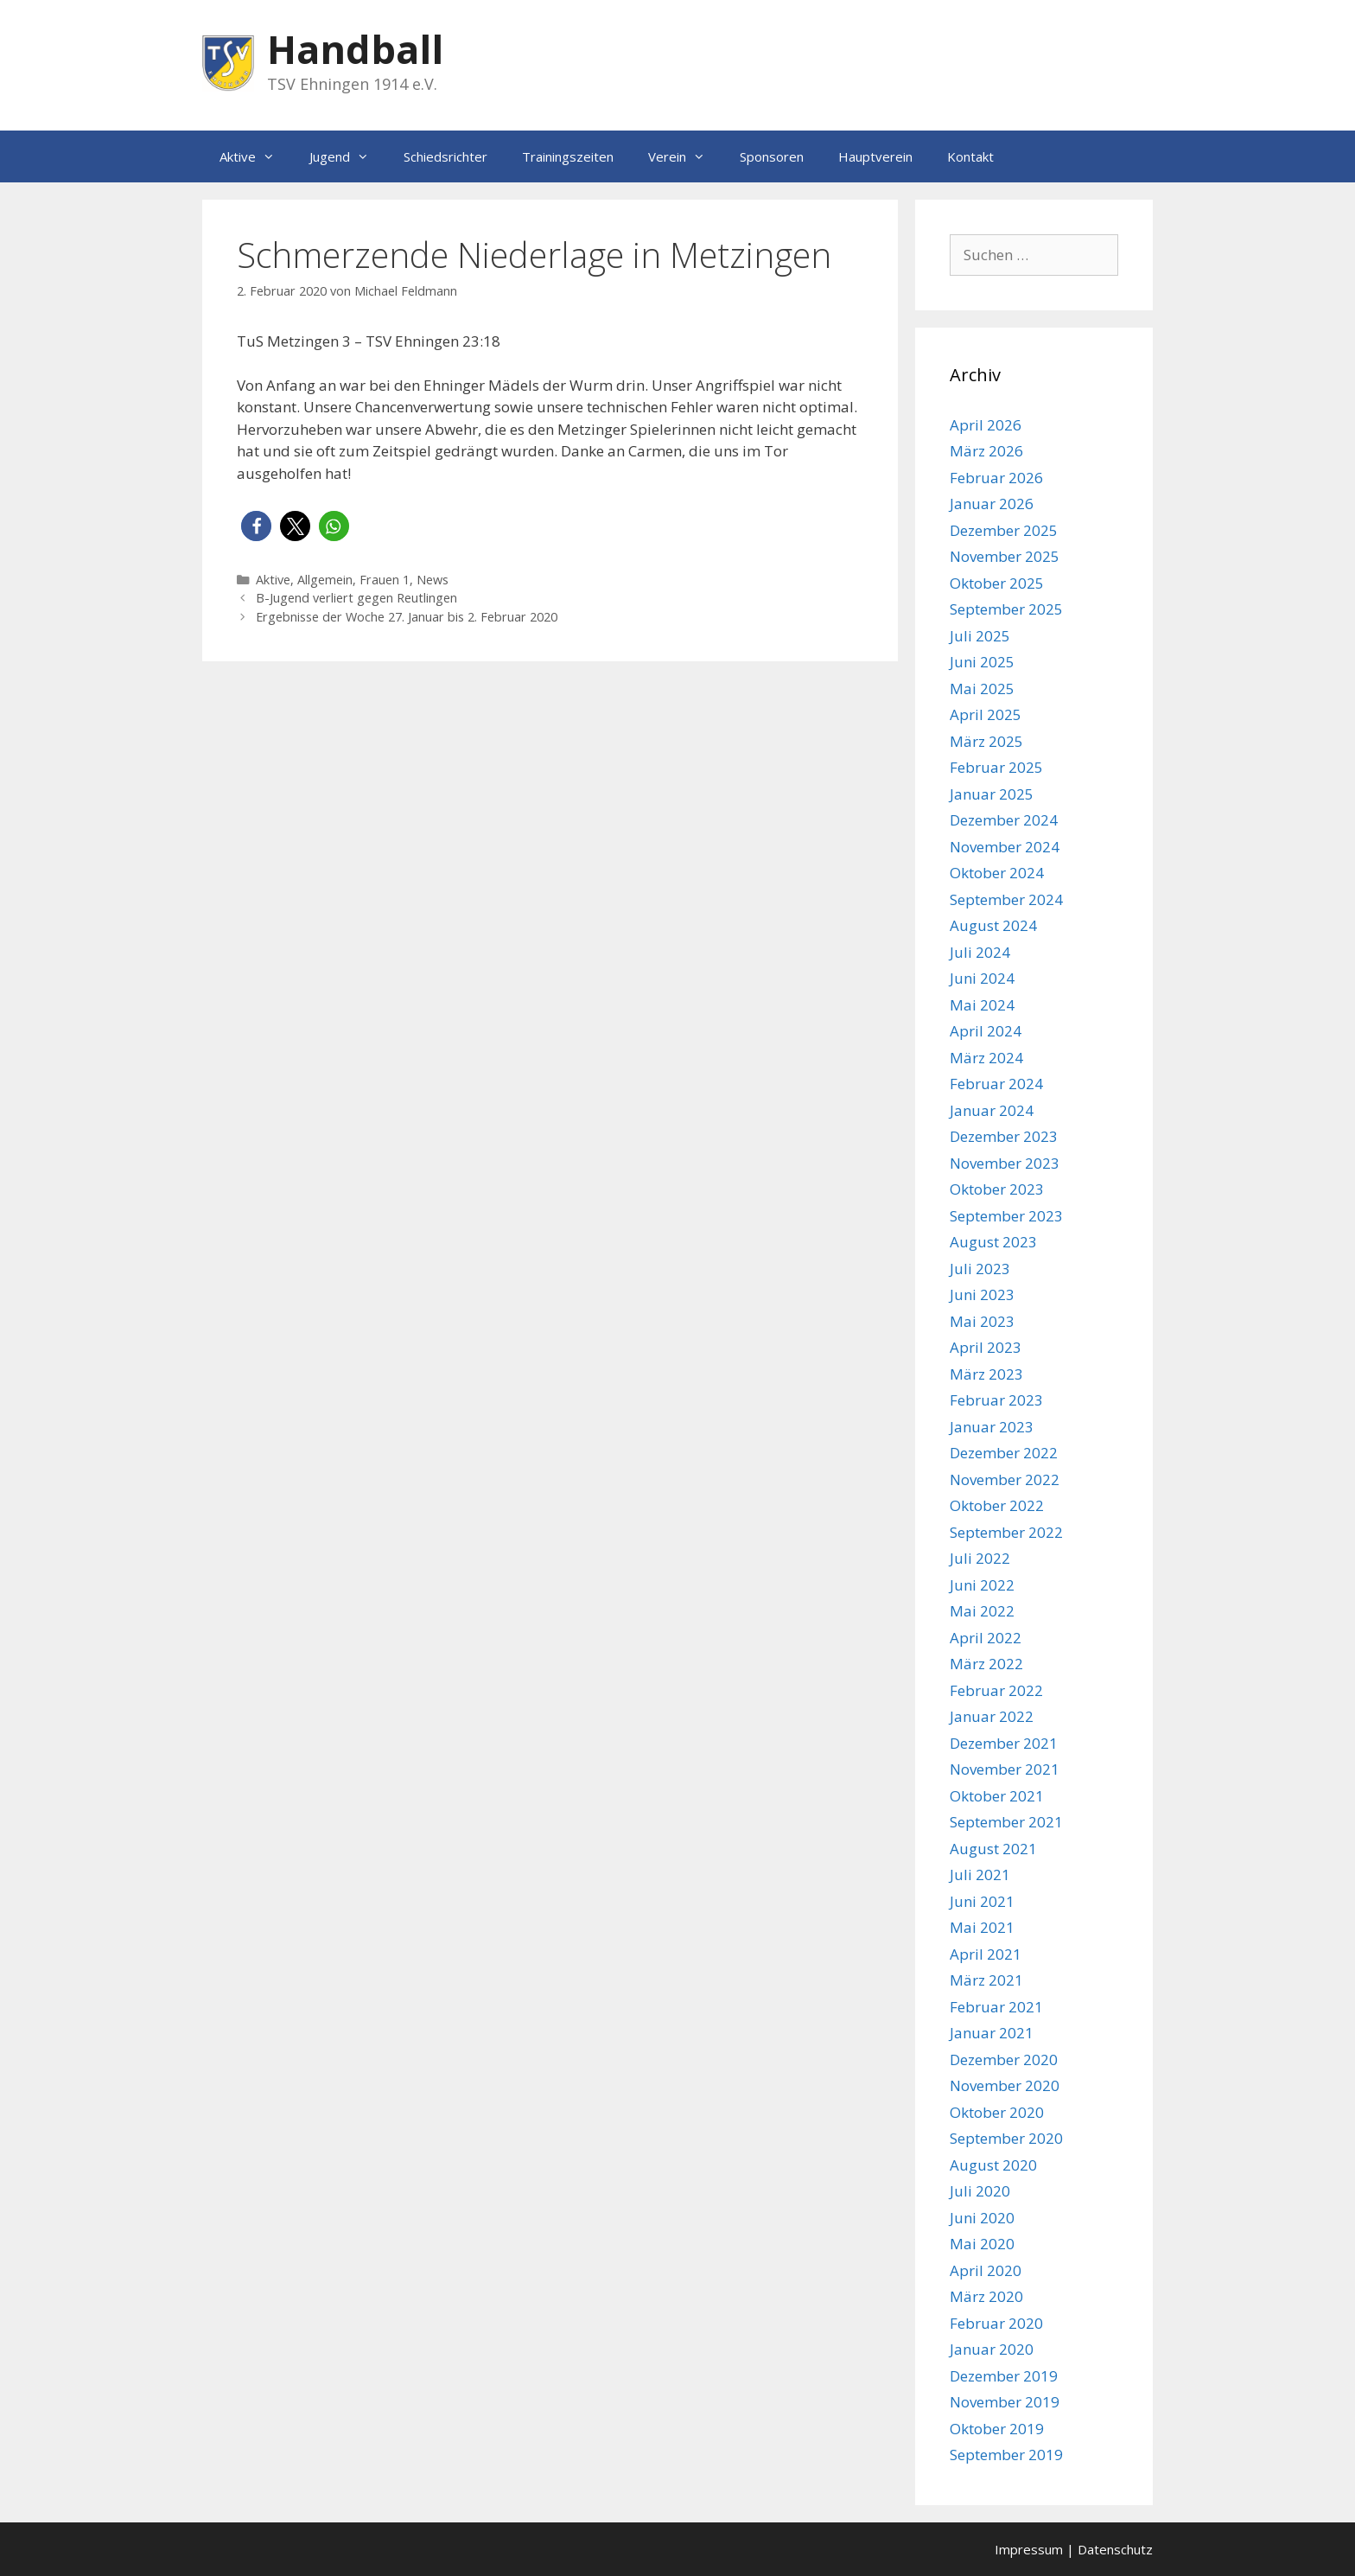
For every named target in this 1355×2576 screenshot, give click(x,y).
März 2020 (986, 2296)
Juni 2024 (982, 978)
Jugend (347, 156)
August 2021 (993, 1849)
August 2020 (993, 2165)
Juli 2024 (980, 952)
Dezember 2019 (1004, 2376)
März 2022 (986, 1664)
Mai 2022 (982, 1611)
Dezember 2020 (1004, 2059)
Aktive (255, 156)
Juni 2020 (982, 2218)
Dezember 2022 (1004, 1453)
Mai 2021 (982, 1927)
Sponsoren (772, 156)
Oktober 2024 (997, 873)
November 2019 (1004, 2402)
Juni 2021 (982, 1901)
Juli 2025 (980, 636)
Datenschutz (1115, 2549)
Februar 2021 (996, 2007)
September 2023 (1006, 1216)
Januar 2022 (992, 1716)
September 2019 (1006, 2454)
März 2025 (986, 741)
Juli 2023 (980, 1268)
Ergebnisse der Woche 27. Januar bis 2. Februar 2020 (406, 617)
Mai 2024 (982, 1005)
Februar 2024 (996, 1084)
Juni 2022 (982, 1585)
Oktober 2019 (997, 2429)
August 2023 (993, 1242)
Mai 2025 (982, 688)
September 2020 (1006, 2138)
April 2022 (985, 1638)
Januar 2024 (992, 1110)
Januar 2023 (992, 1427)
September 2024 (1006, 899)
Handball (355, 48)
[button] (256, 526)
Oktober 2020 (997, 2112)
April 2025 (985, 714)
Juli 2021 (980, 1874)
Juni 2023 (982, 1294)
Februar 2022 (996, 1690)
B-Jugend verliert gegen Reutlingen (356, 598)
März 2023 (986, 1374)
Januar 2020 (992, 2349)
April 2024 (985, 1031)
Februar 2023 (996, 1400)
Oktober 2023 (997, 1189)
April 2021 (985, 1954)
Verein (685, 156)
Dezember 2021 (1004, 1743)
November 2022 (1004, 1479)
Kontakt (970, 156)
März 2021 (986, 1980)
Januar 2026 (992, 503)
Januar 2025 (992, 794)
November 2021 (1004, 1769)
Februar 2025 (996, 767)
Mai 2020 (982, 2244)
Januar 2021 (992, 2033)
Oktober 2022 (997, 1505)
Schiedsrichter (445, 156)
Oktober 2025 (997, 583)
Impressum (1029, 2549)
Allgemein (325, 579)
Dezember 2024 (1004, 820)
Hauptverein (875, 156)
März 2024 (986, 1058)
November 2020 (1004, 2085)
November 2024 (1004, 847)
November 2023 (1004, 1163)
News (432, 579)
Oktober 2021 (997, 1796)
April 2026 (985, 425)
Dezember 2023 (1004, 1136)
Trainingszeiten (568, 156)
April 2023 (985, 1347)
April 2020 (985, 2270)
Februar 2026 (996, 478)
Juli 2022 (980, 1558)
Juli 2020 (980, 2191)
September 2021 (1006, 1822)
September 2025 (1006, 609)
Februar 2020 (996, 2323)
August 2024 (993, 925)
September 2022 (1006, 1532)
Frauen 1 (384, 579)
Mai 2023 (982, 1321)
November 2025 (1004, 556)
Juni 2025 (982, 662)
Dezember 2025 (1004, 530)
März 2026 (986, 451)
